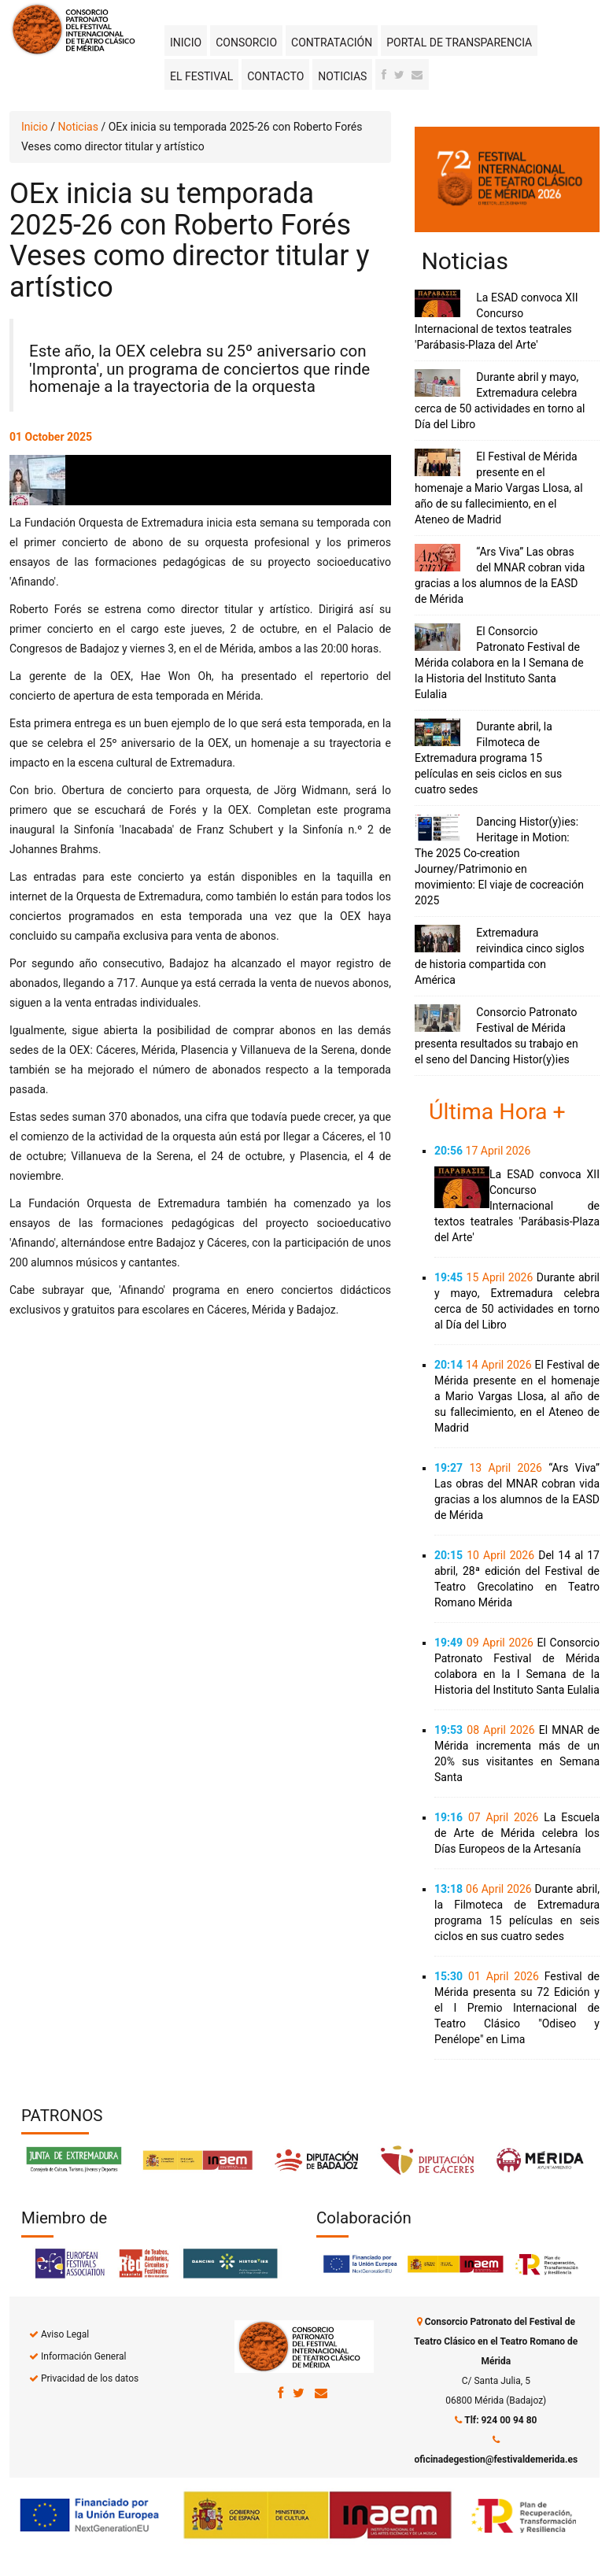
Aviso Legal (65, 2334)
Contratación (331, 42)
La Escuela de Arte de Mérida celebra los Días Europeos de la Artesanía (517, 1833)
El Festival (201, 76)
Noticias (342, 76)
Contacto (275, 76)
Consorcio (246, 42)
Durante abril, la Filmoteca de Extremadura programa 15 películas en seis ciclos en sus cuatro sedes (488, 758)
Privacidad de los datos (89, 2378)
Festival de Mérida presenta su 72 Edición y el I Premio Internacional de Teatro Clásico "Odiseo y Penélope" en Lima (517, 2008)
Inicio (185, 42)
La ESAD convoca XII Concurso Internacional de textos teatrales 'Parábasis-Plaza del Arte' (517, 1206)
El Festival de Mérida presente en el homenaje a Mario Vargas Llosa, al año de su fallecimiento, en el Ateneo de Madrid (499, 488)
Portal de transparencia (459, 42)
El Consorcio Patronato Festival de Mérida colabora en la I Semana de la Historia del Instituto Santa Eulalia (499, 662)
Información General (83, 2356)
